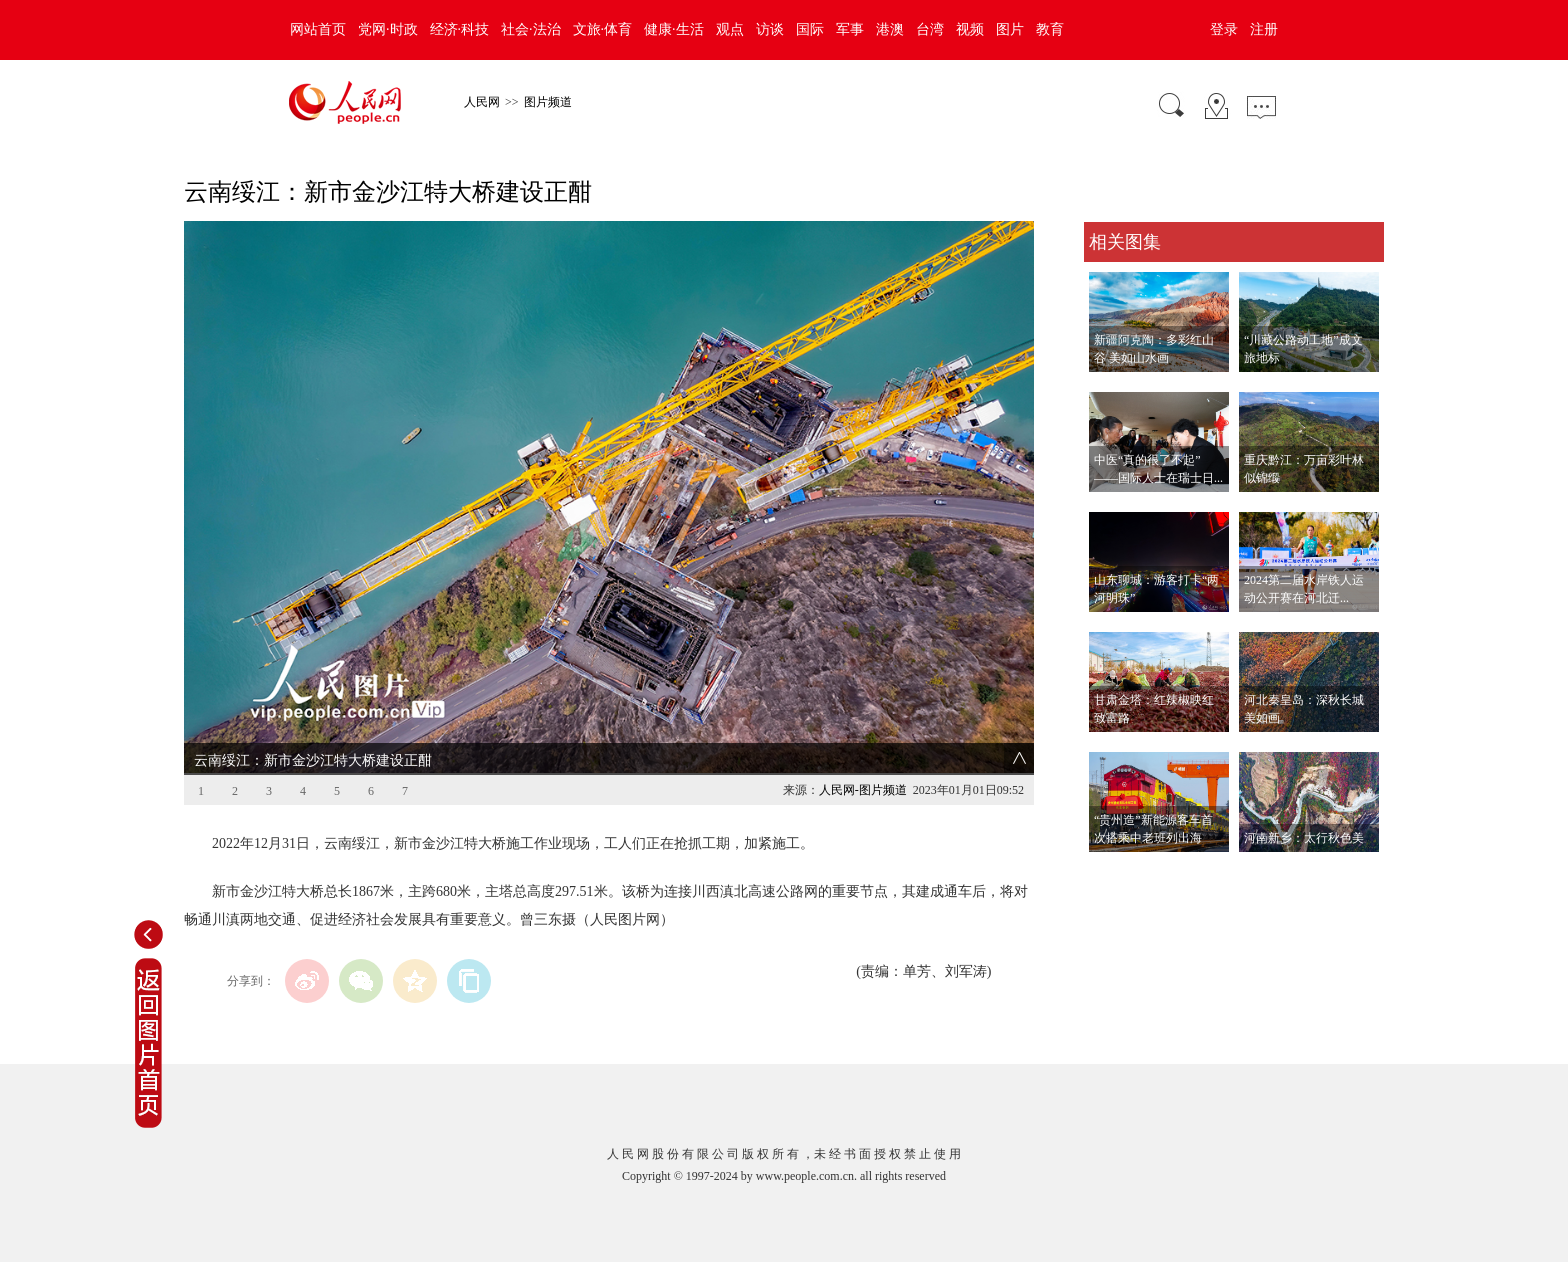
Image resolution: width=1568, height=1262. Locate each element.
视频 (970, 29)
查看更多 (1112, 872)
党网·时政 (388, 29)
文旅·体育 (603, 29)
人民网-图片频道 (863, 790)
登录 (1224, 29)
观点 (730, 29)
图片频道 (548, 102)
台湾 (930, 29)
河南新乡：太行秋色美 (1304, 838)
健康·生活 (674, 29)
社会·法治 (531, 29)
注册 (1264, 29)
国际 (810, 29)
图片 (1010, 29)
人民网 (482, 102)
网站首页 (318, 29)
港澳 (890, 29)
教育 (1050, 29)
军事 (850, 29)
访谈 (770, 29)
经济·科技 (460, 29)
